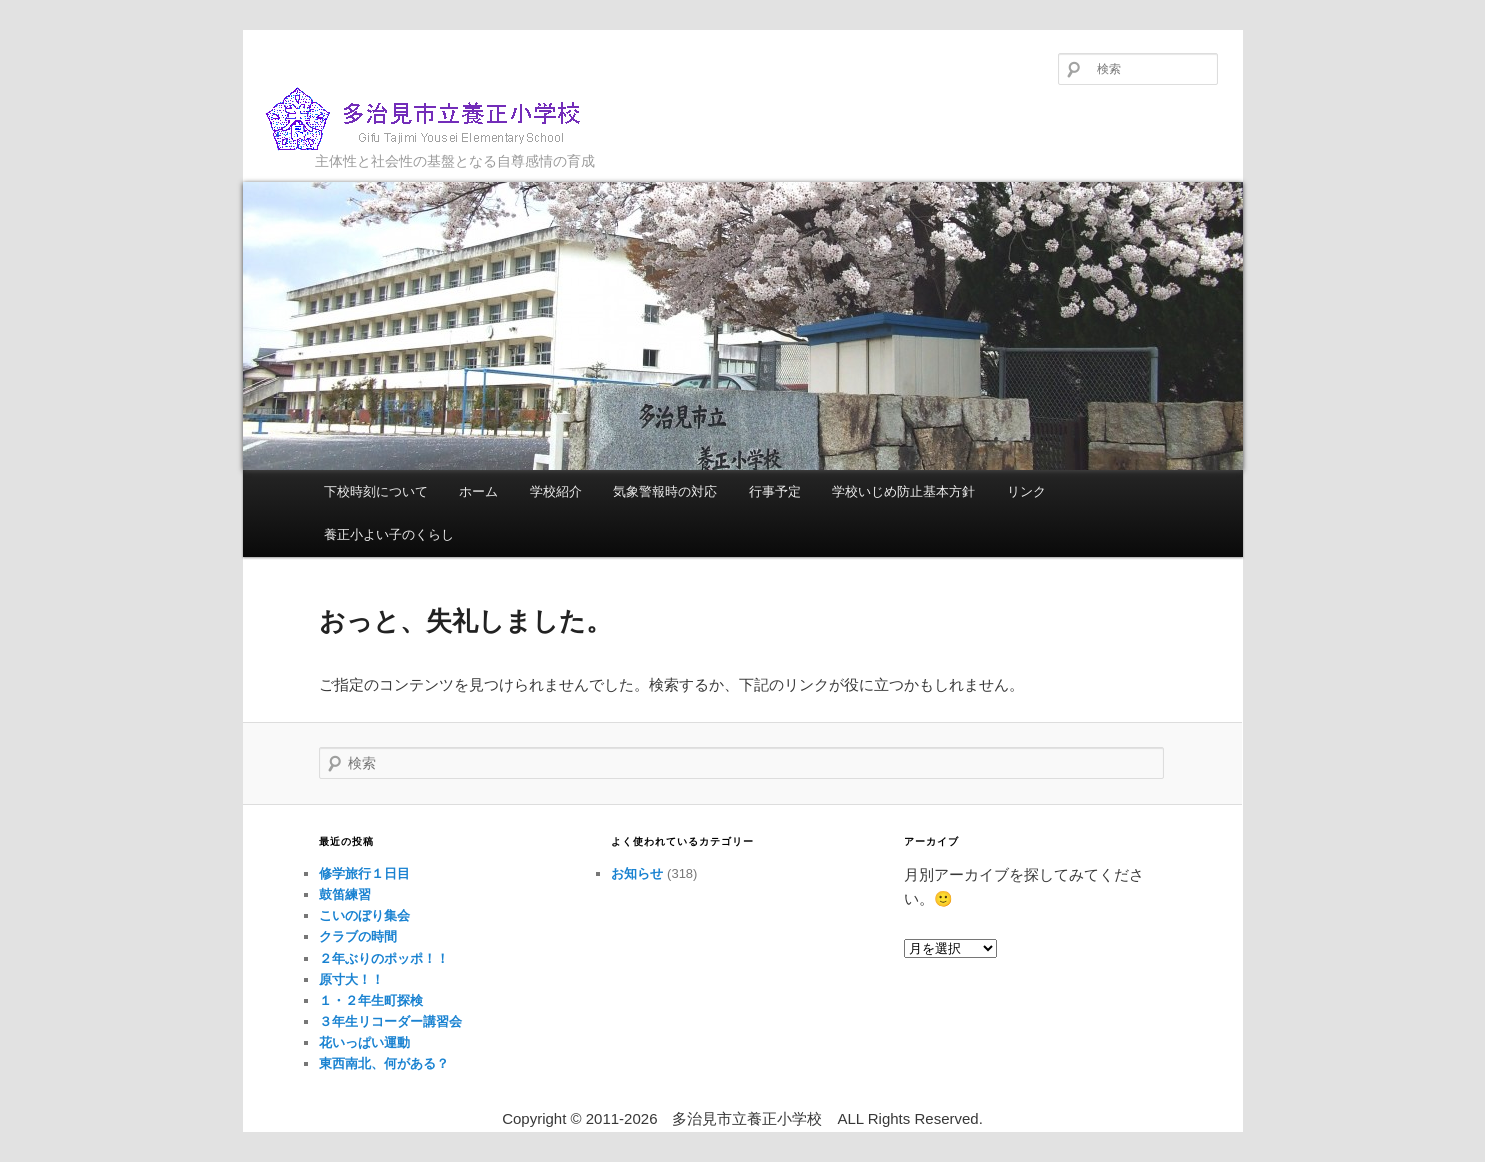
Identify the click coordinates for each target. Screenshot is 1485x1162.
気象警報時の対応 (665, 491)
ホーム (478, 491)
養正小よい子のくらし (389, 534)
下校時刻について (376, 491)
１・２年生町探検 (371, 1000)
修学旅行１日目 (364, 873)
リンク (1026, 491)
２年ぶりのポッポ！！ (384, 958)
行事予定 (775, 491)
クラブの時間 (358, 936)
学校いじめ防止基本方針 (903, 491)
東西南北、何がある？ (384, 1063)
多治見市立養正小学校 (438, 119)
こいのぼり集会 (364, 915)
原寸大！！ (351, 979)
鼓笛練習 (345, 894)
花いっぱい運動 (364, 1042)
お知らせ (637, 873)
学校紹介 (556, 491)
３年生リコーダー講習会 (390, 1021)
